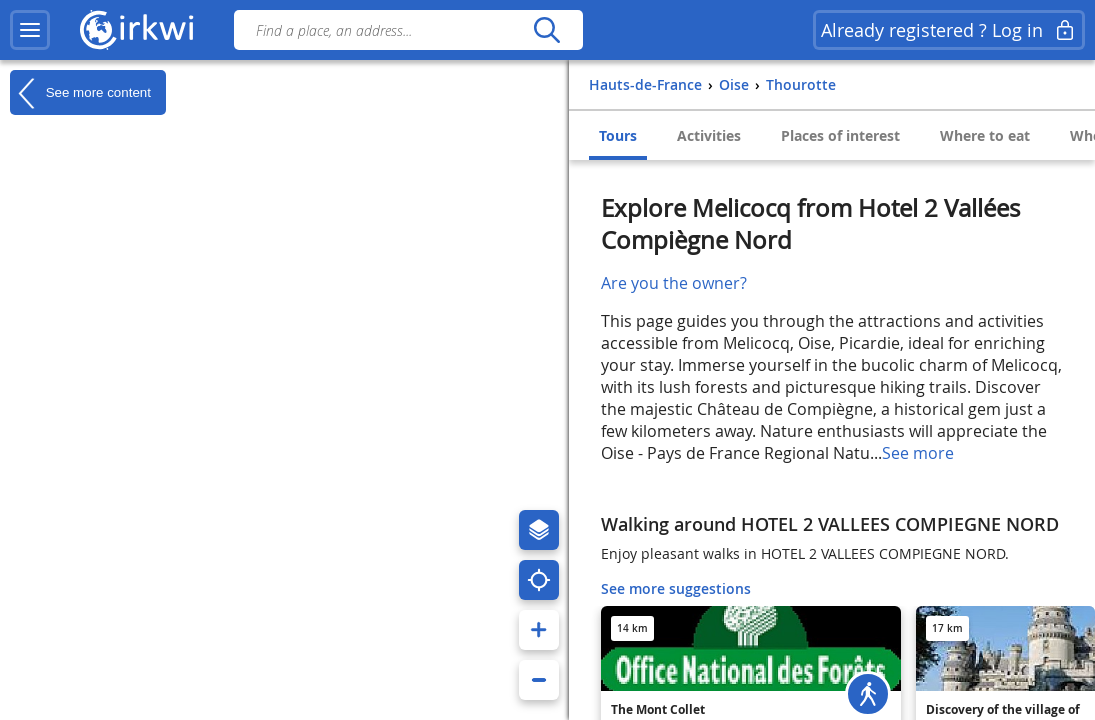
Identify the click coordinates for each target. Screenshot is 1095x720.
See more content (80, 93)
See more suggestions (676, 588)
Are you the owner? (674, 283)
